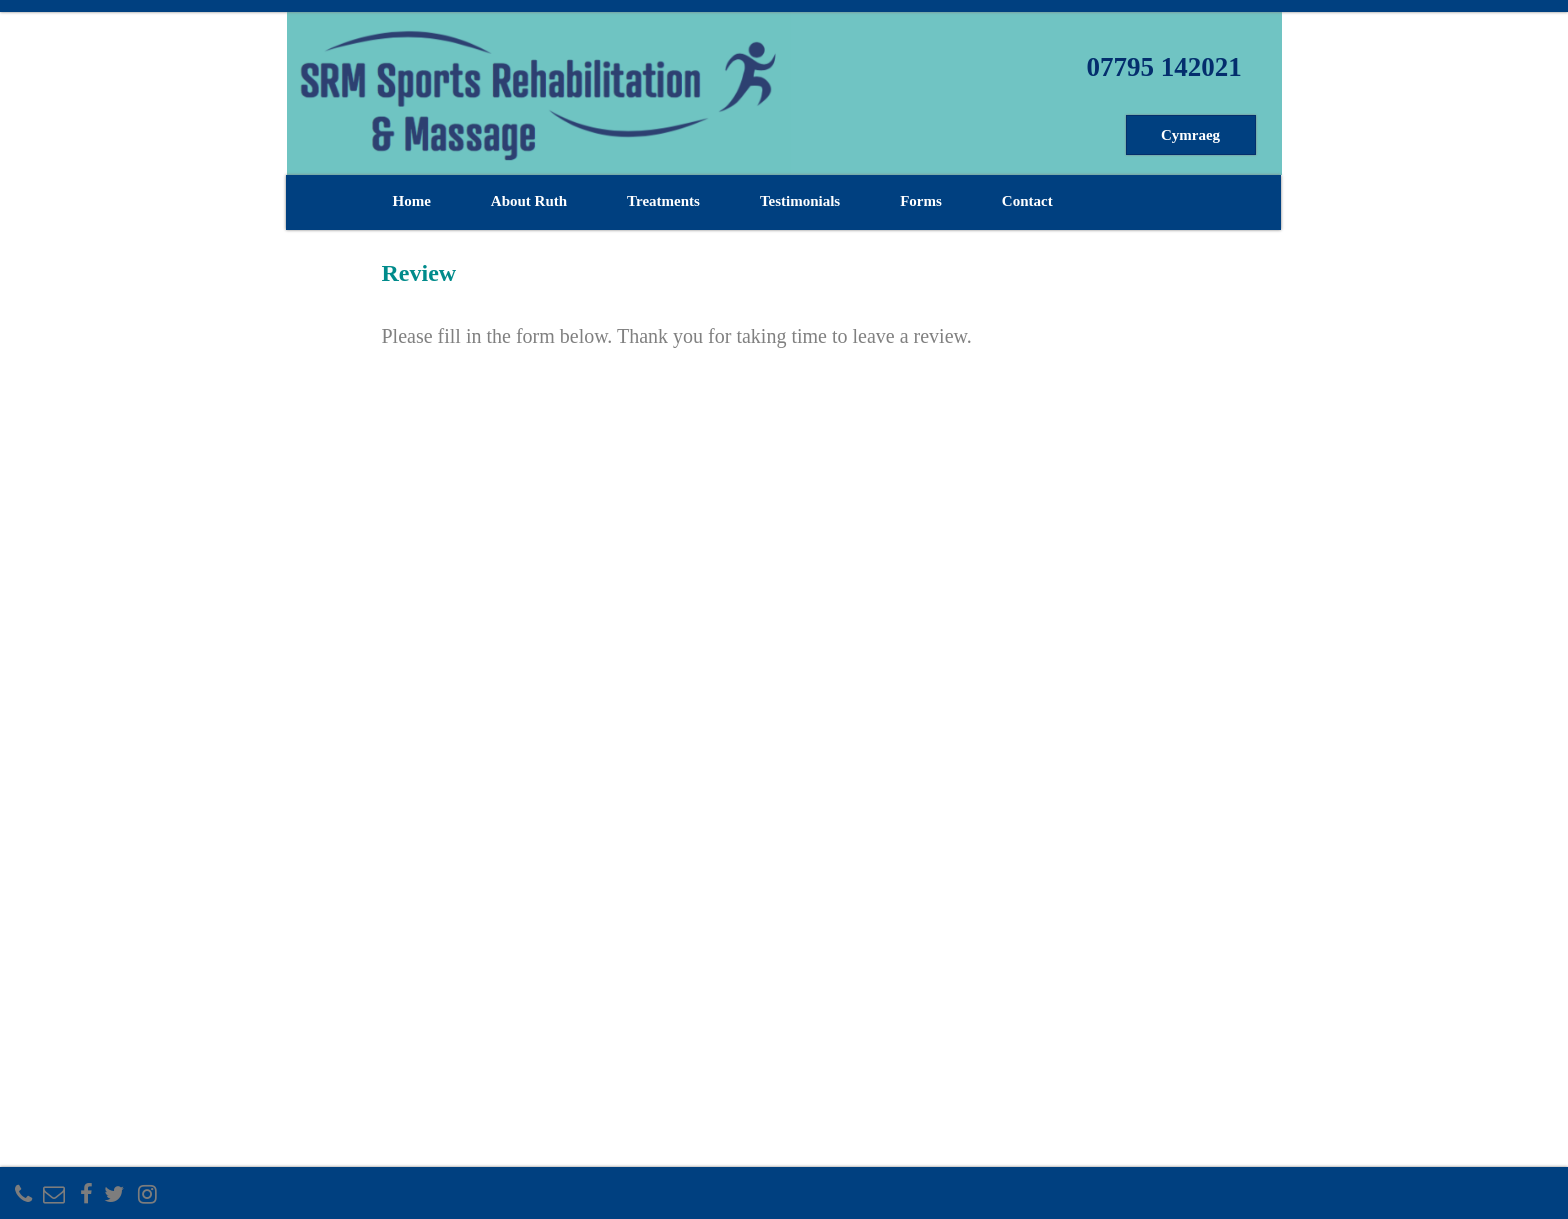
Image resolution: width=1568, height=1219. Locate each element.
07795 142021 (1163, 67)
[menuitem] (1193, 135)
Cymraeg (1190, 135)
